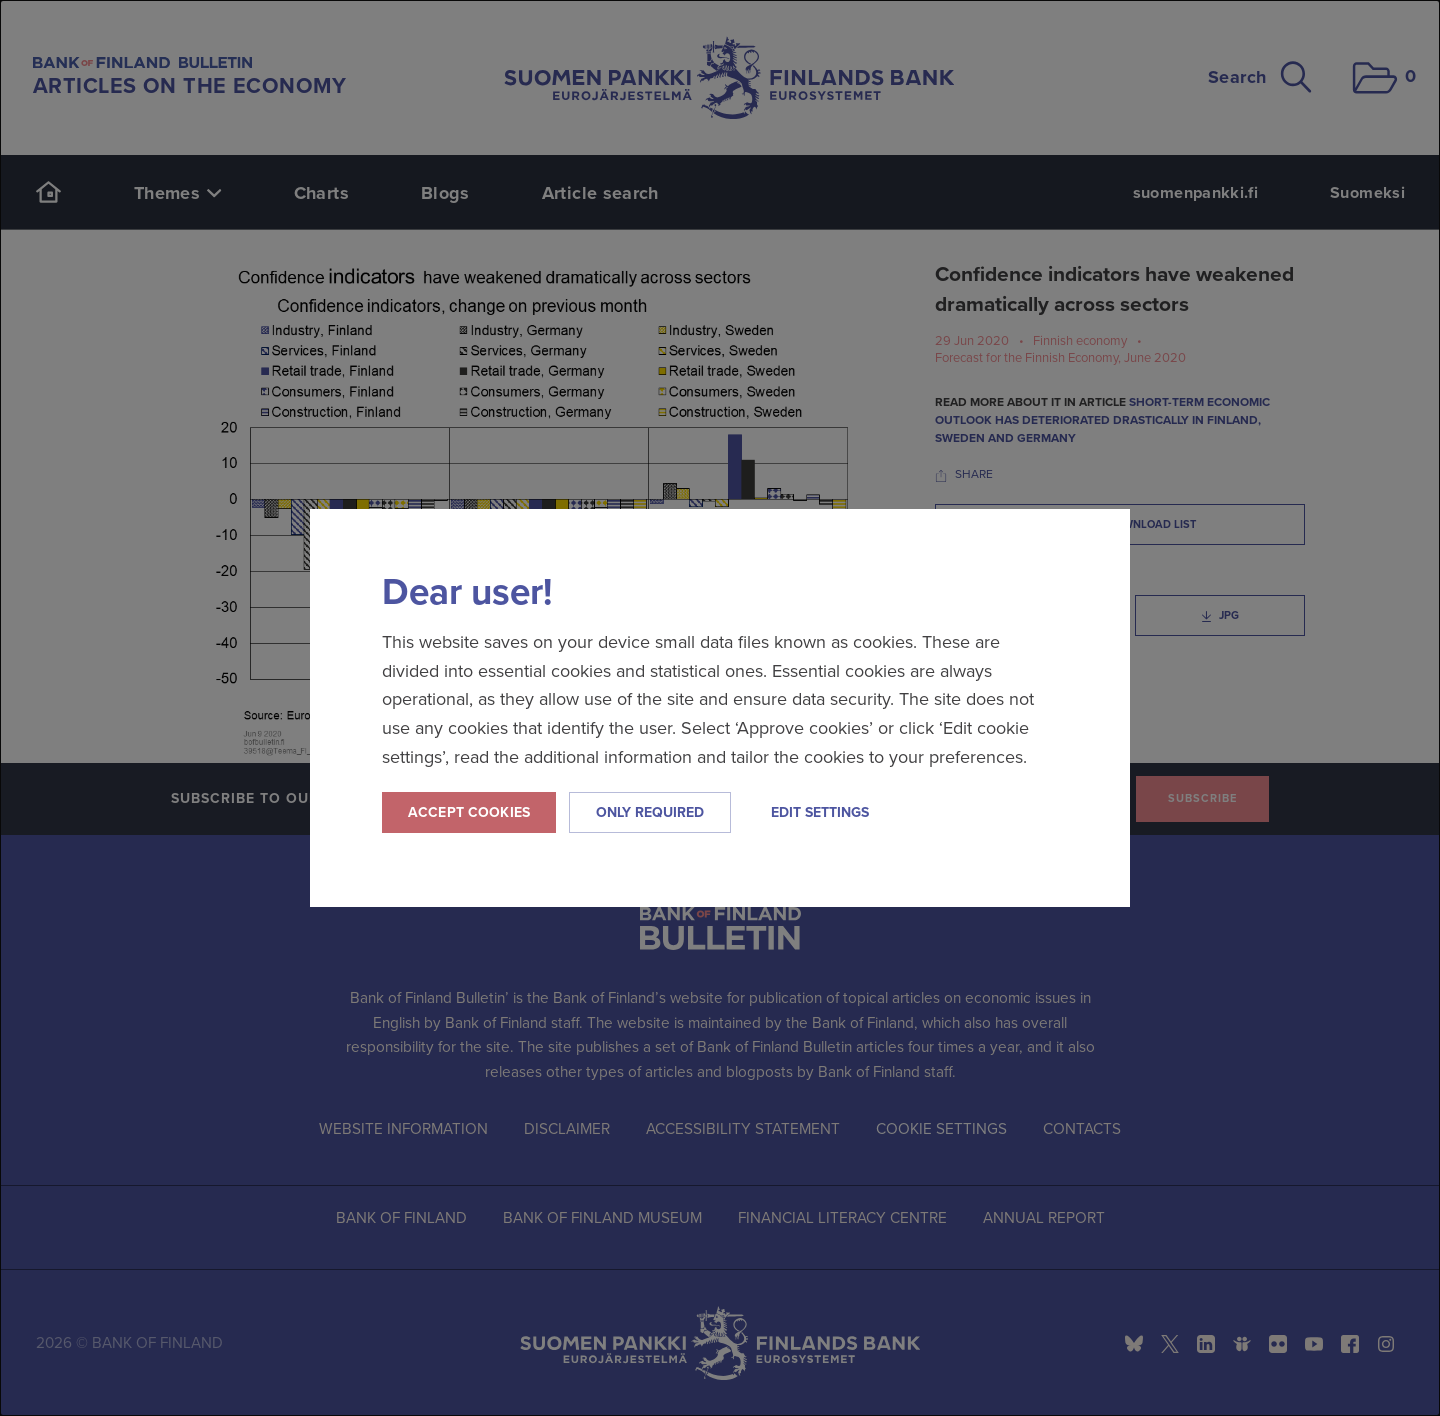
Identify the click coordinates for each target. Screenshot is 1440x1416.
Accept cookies (469, 812)
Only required (650, 812)
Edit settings (820, 812)
